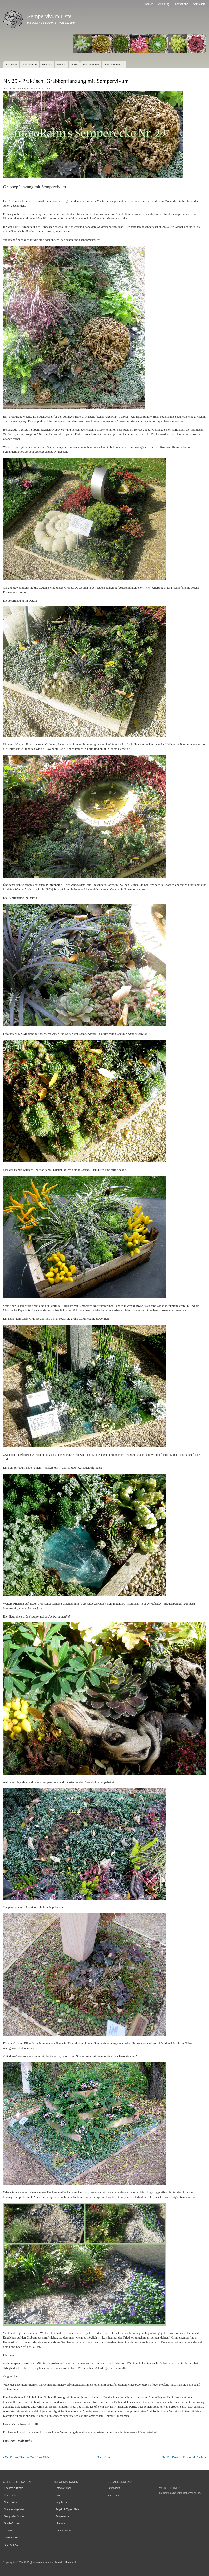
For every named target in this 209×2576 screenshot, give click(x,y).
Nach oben (103, 2457)
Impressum (113, 2495)
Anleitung (163, 4)
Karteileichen (11, 2495)
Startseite (11, 64)
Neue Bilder (10, 2502)
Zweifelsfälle (11, 2537)
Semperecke (62, 2516)
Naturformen (29, 64)
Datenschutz (113, 2488)
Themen (8, 2530)
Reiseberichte (91, 64)
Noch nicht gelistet (14, 2509)
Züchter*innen (63, 2530)
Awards (61, 64)
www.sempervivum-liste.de (48, 2562)
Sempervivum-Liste (49, 16)
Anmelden (199, 4)
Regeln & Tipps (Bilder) (67, 2509)
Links (58, 2495)
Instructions (181, 4)
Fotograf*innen (63, 2488)
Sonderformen (12, 2523)
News (74, 64)
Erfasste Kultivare (13, 2488)
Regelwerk (61, 2502)
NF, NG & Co (11, 2544)
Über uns (60, 2523)
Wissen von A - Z (114, 64)
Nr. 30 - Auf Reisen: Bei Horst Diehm (27, 2457)
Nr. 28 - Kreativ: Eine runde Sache (184, 2457)
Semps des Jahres (14, 2516)
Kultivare (47, 64)
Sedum (149, 4)
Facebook (70, 2562)
